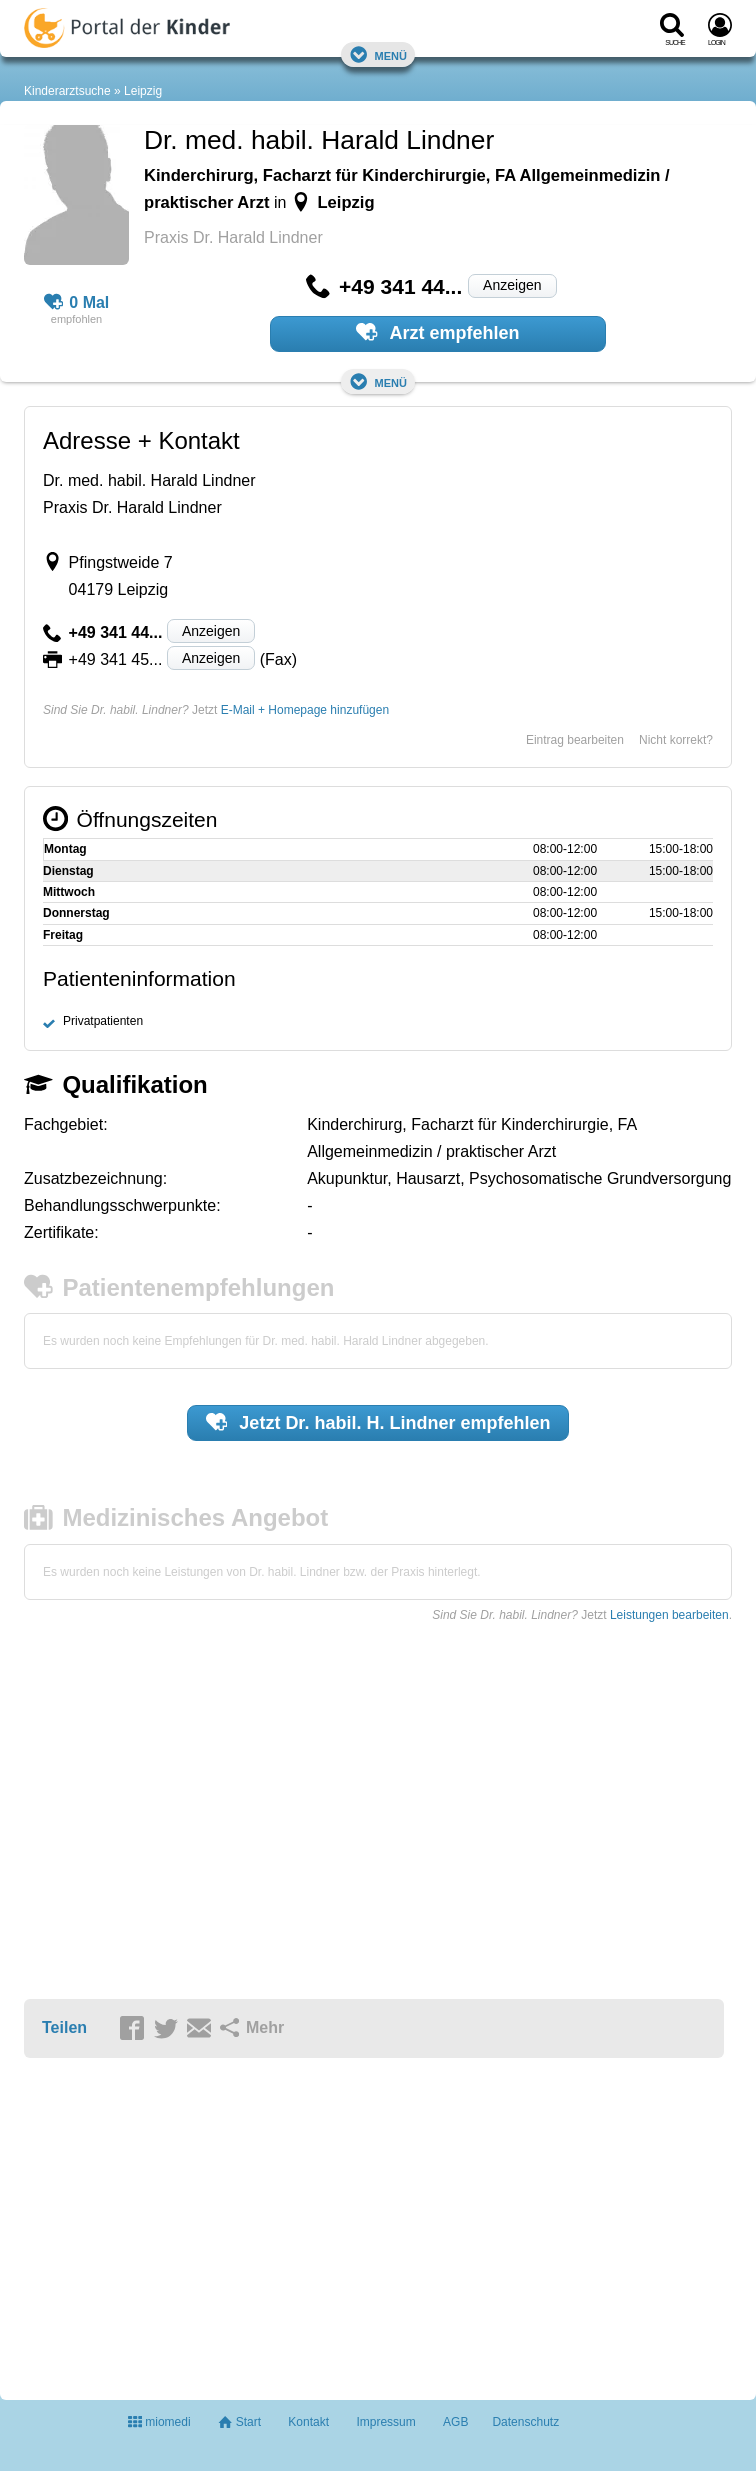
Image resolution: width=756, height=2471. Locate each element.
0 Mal (77, 303)
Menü (378, 54)
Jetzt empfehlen (378, 1422)
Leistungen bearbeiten (669, 1615)
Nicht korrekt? (676, 740)
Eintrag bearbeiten (575, 740)
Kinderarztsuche (67, 91)
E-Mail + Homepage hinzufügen (305, 710)
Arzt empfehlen (437, 332)
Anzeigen (512, 285)
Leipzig (143, 91)
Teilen (64, 2027)
